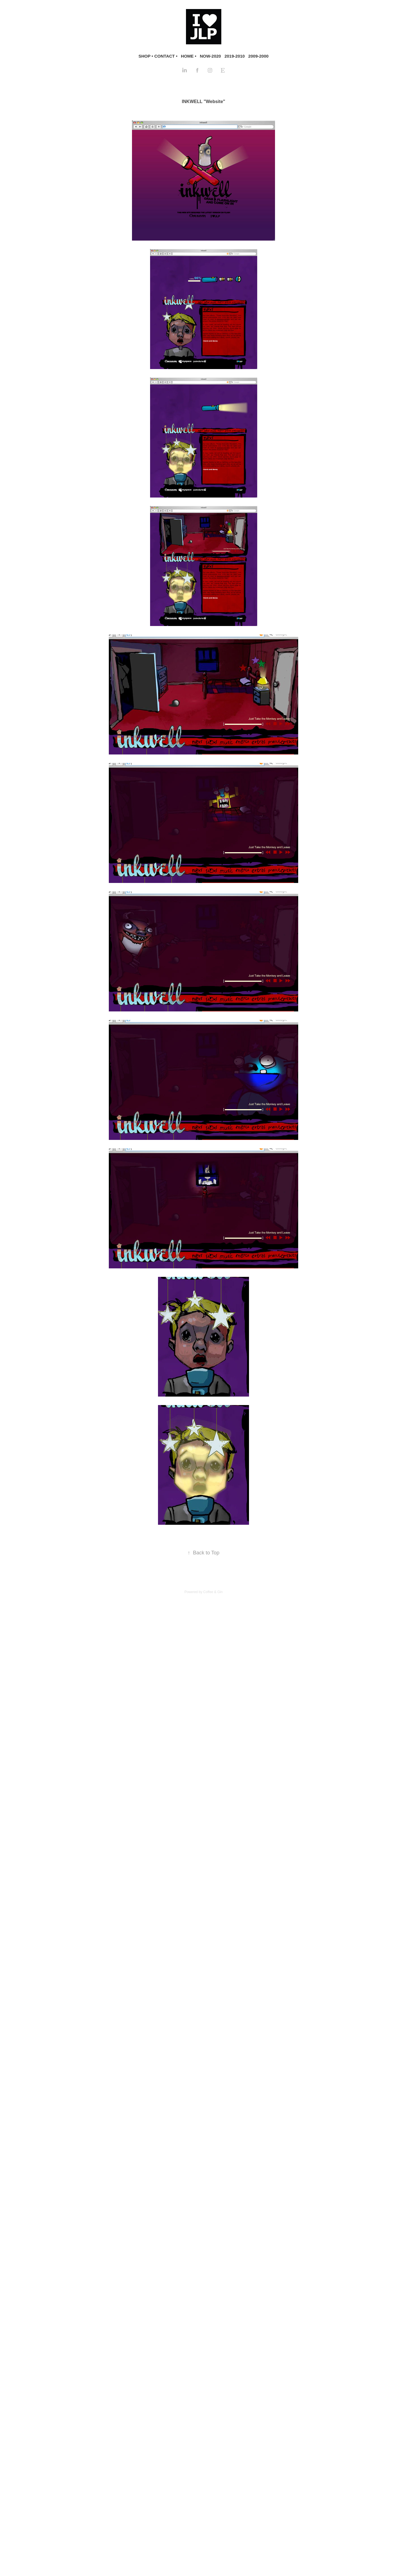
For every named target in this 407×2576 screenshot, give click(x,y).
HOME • (188, 56)
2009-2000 (258, 56)
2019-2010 (234, 56)
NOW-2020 (210, 56)
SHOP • (145, 56)
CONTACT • (165, 56)
